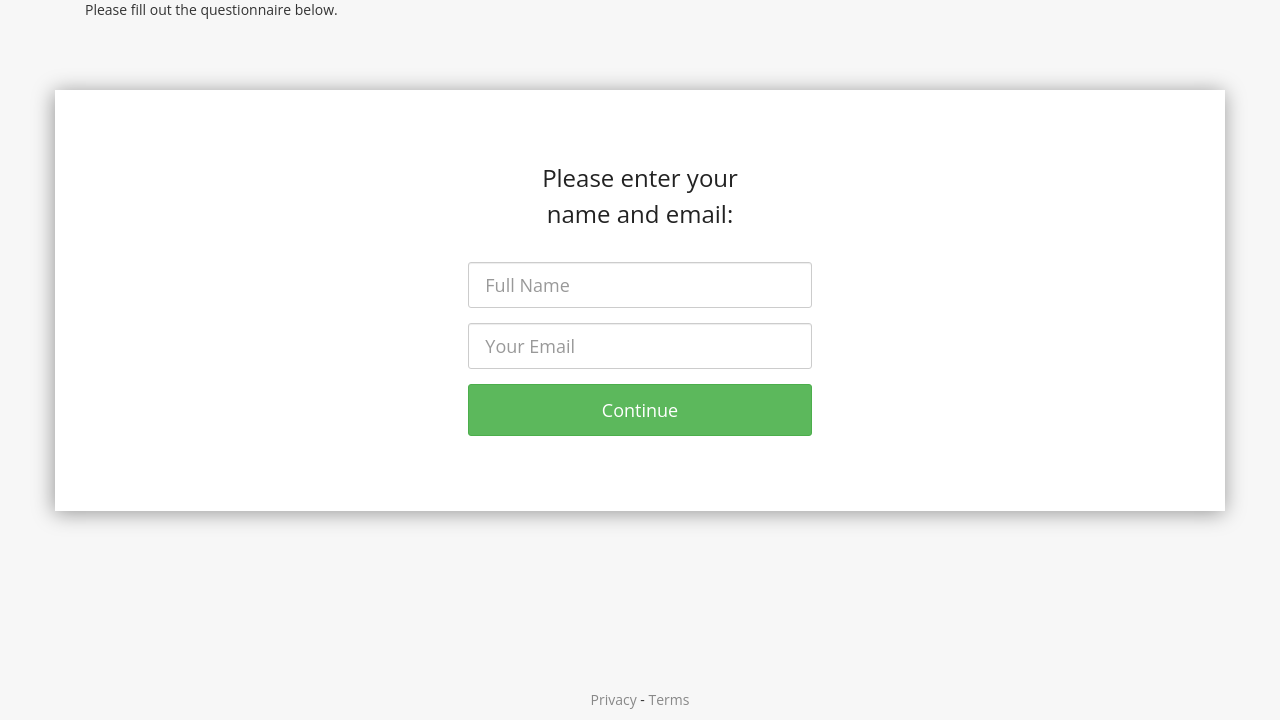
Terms (669, 699)
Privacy (614, 699)
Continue (640, 410)
